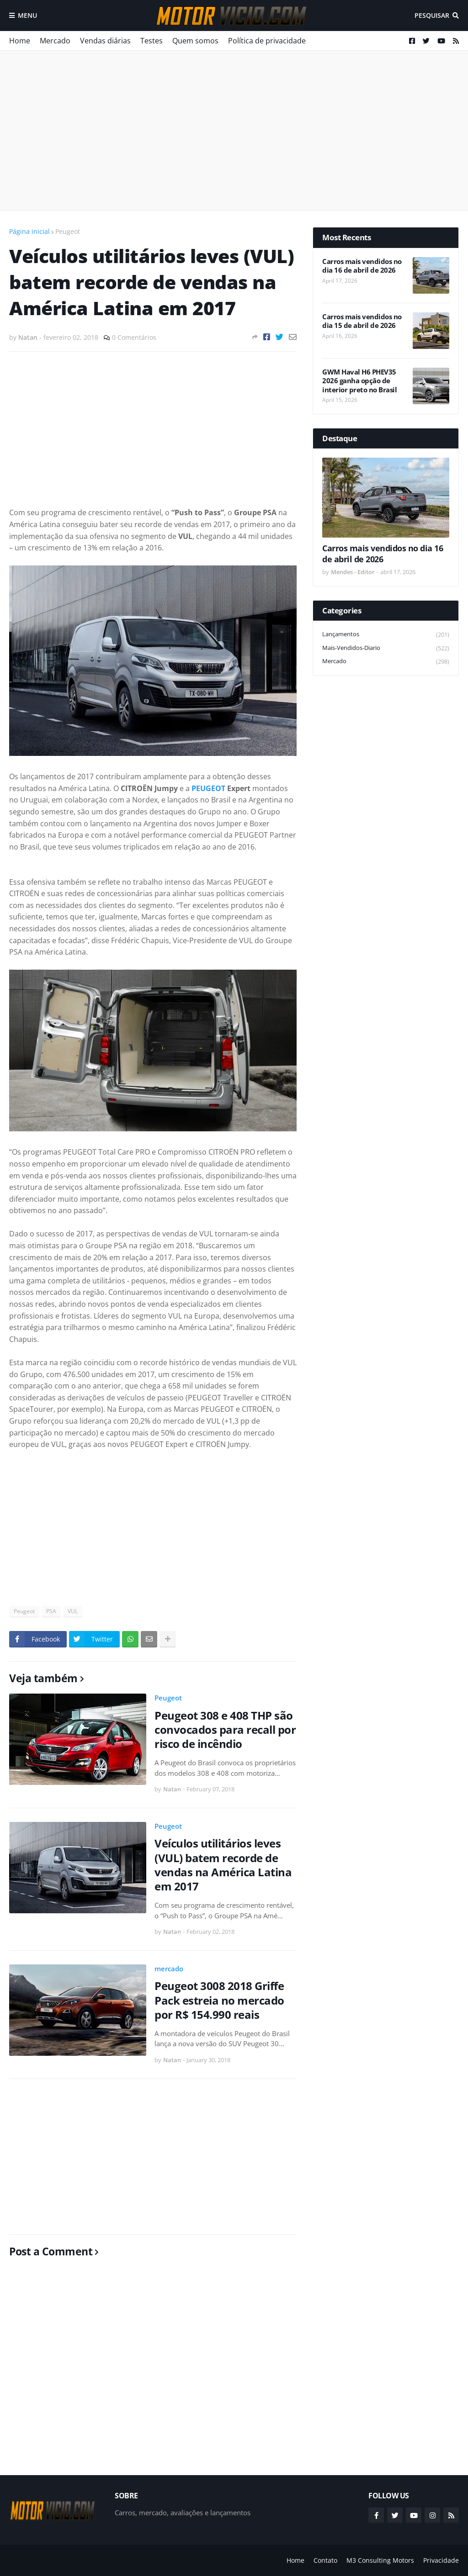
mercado (168, 1968)
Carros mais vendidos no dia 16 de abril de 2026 (362, 266)
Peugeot (67, 231)
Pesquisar (432, 15)
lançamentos (385, 634)
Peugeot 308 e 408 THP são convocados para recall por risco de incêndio (225, 1729)
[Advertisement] (234, 131)
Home (19, 41)
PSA (51, 1611)
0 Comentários (134, 337)
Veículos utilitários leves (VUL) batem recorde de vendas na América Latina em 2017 (223, 1864)
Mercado (55, 41)
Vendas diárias (105, 41)
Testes (151, 41)
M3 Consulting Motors (380, 2560)
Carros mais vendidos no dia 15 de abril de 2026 (362, 321)
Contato (325, 2560)
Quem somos (195, 41)
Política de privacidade (267, 41)
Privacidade (441, 2560)
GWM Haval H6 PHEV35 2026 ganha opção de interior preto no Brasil (359, 381)
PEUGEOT (208, 788)
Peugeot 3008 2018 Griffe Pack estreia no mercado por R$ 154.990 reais (219, 2000)
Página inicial (29, 231)
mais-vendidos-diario (385, 648)
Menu (27, 15)
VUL (73, 1611)
